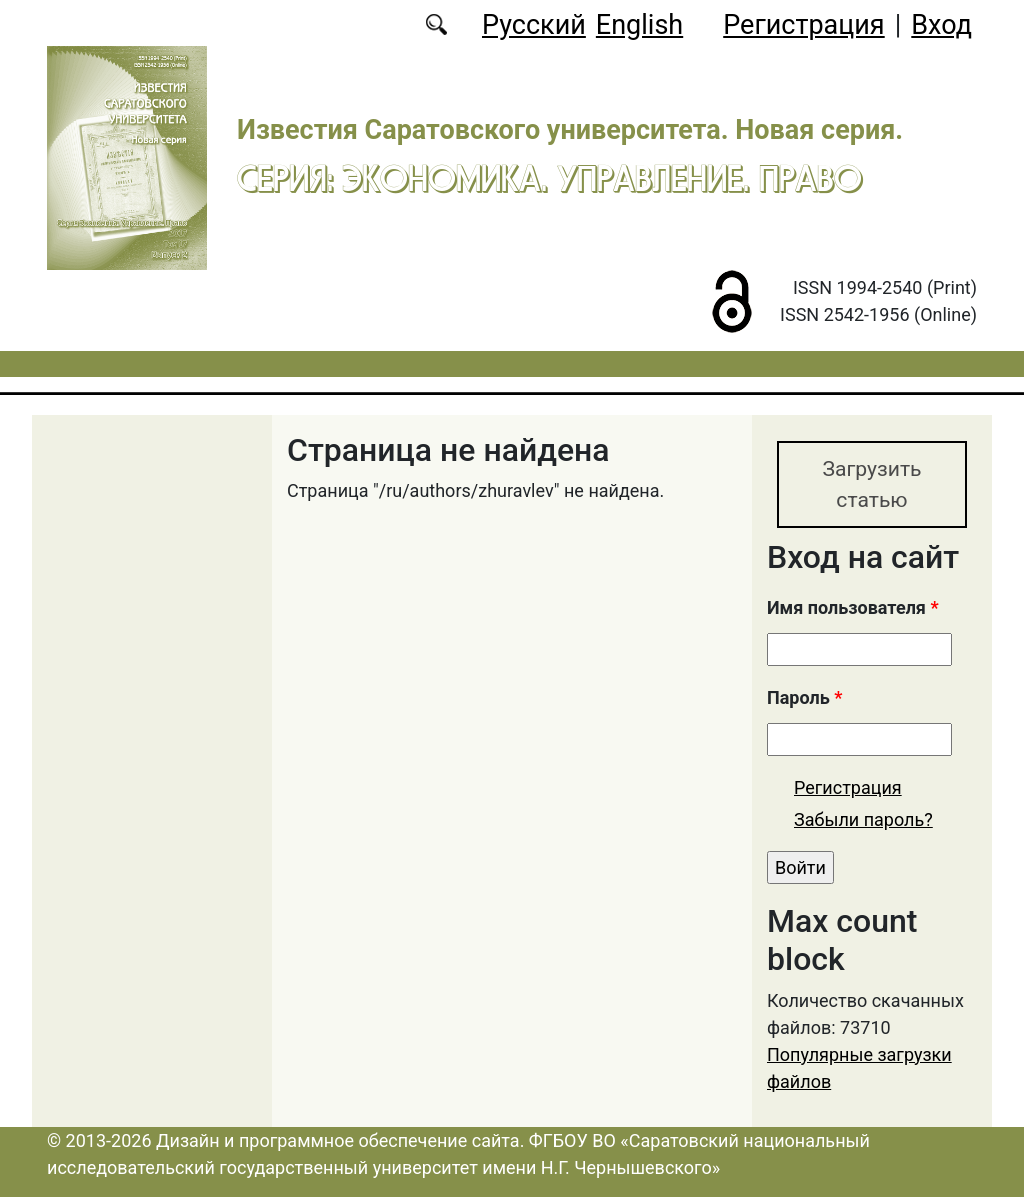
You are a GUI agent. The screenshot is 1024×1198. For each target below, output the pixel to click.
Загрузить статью (871, 484)
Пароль (804, 699)
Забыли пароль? (863, 820)
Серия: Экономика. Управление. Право (549, 178)
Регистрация (803, 25)
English (639, 25)
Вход (941, 25)
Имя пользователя (853, 609)
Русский (534, 25)
